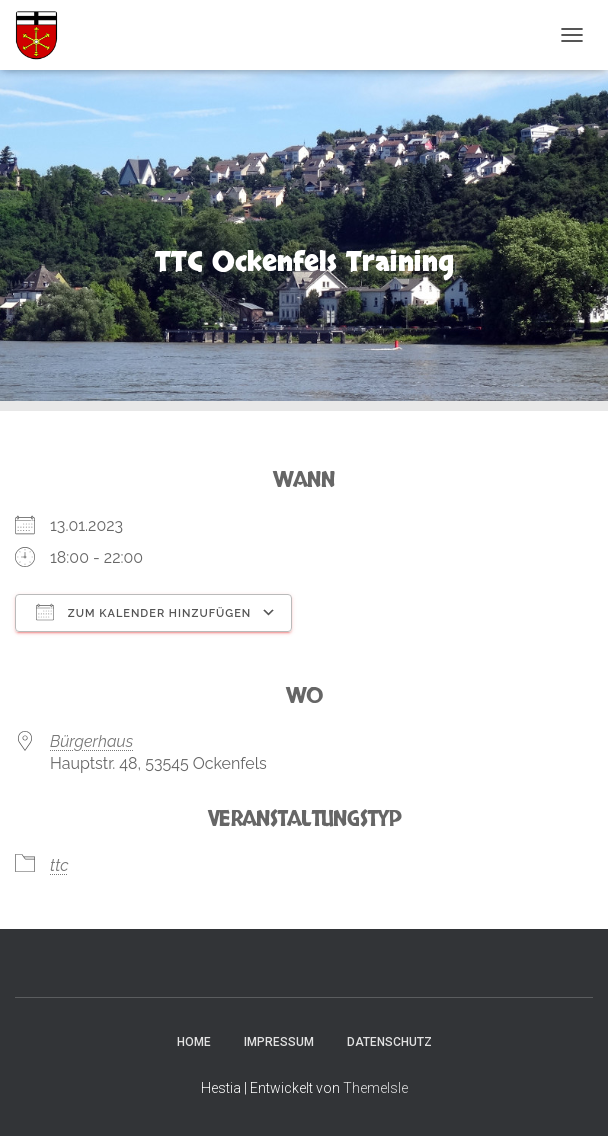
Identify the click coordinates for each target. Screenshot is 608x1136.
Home (194, 1042)
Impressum (279, 1042)
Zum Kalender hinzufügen (143, 612)
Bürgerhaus (91, 741)
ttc (59, 865)
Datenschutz (389, 1042)
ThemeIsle (375, 1088)
